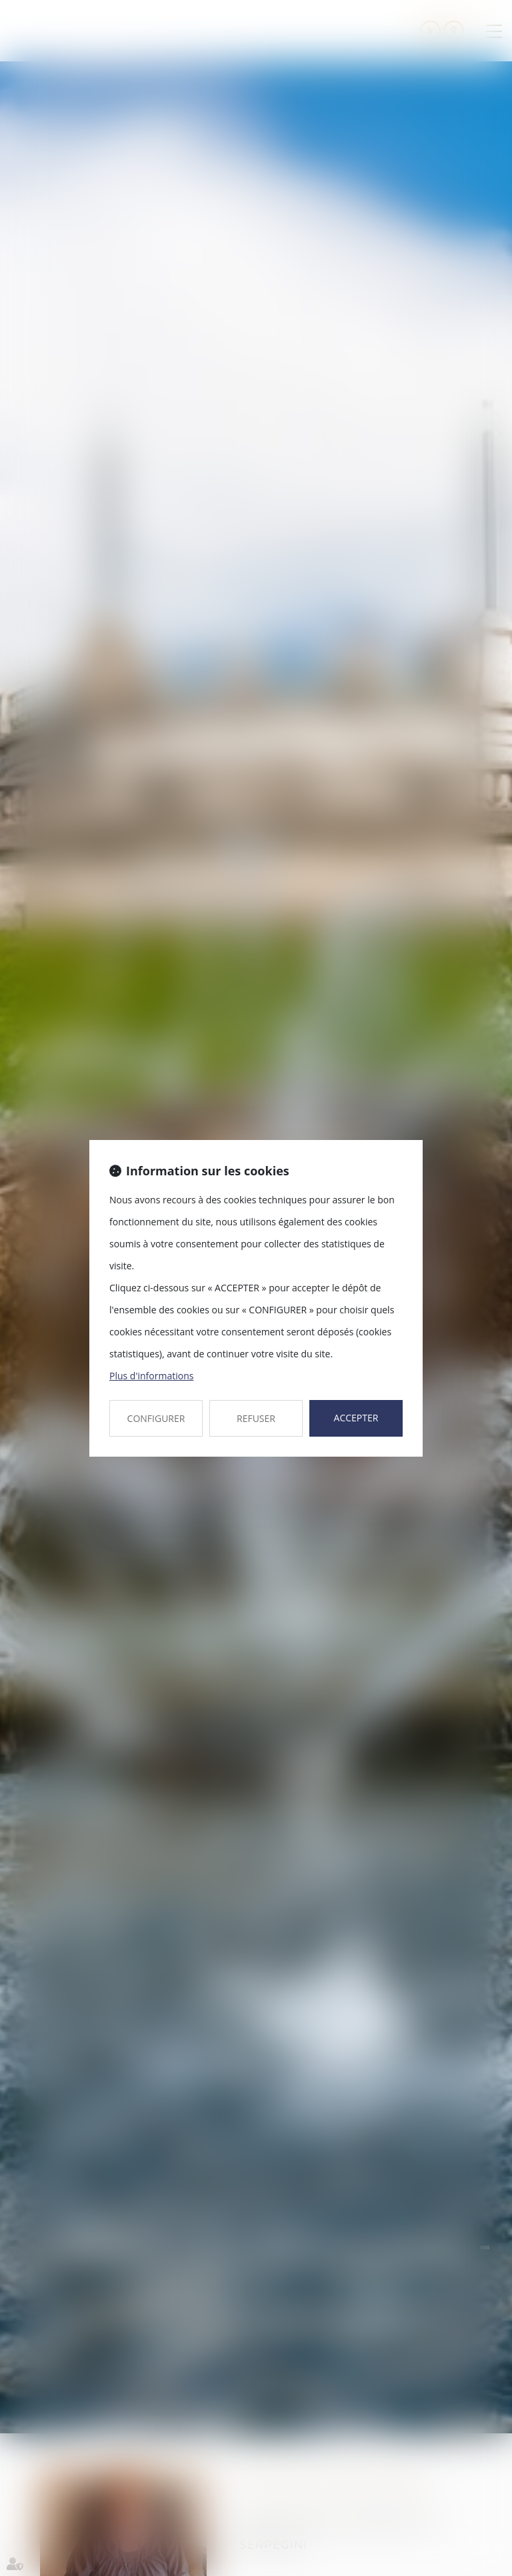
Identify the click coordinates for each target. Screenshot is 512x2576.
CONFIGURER (156, 1418)
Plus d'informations (151, 1375)
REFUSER (256, 1418)
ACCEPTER (356, 1417)
